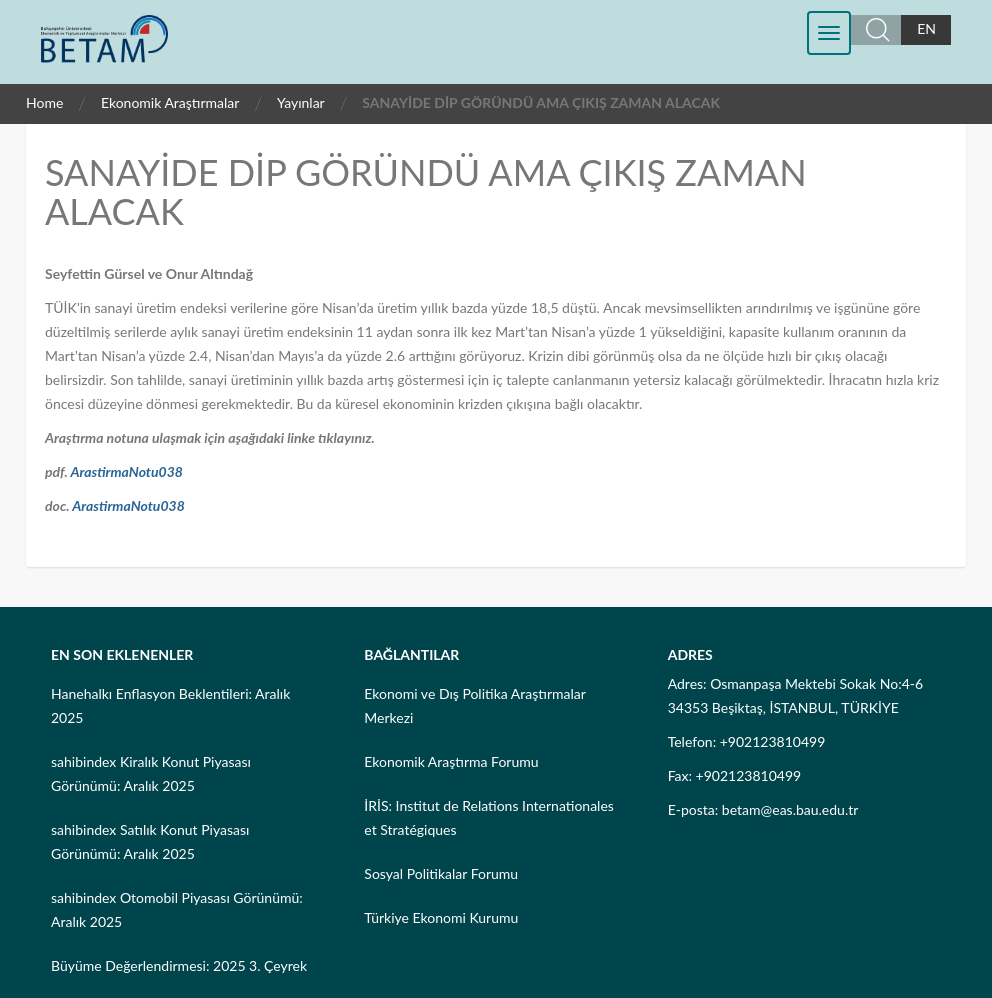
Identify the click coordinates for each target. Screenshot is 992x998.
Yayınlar (301, 102)
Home (44, 102)
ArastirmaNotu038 (126, 471)
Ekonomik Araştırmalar (170, 102)
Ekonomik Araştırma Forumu (451, 761)
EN (926, 28)
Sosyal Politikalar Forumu (441, 873)
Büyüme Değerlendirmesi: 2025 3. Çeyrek (179, 965)
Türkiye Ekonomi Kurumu (441, 917)
